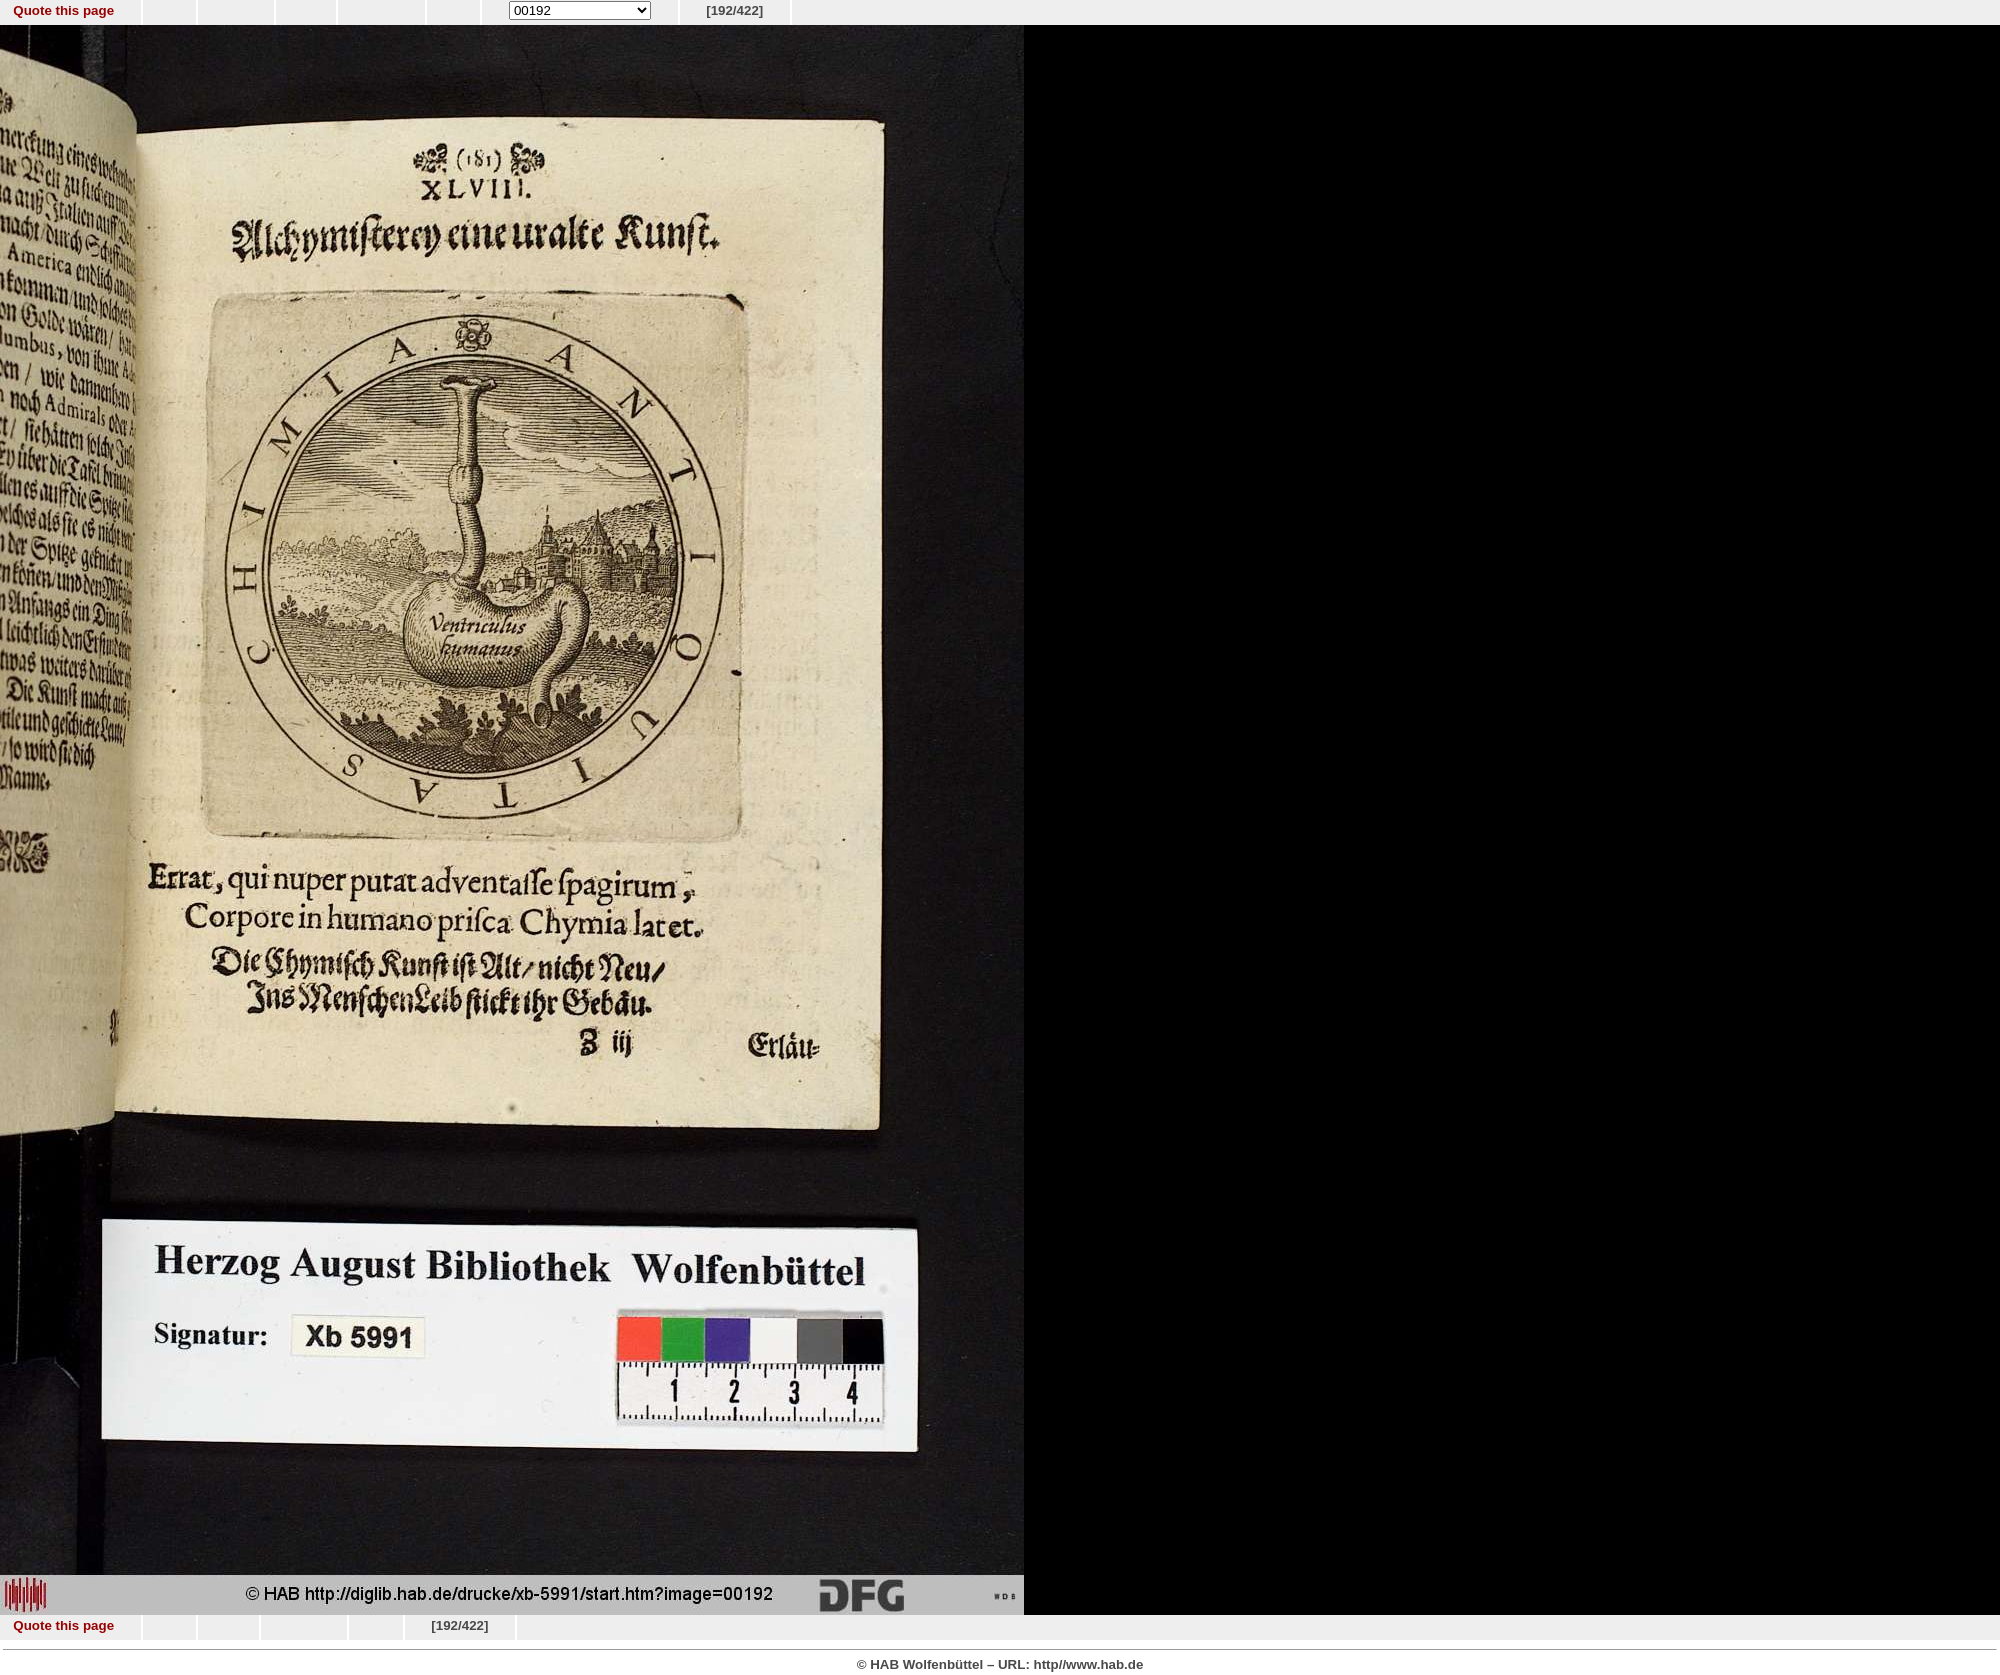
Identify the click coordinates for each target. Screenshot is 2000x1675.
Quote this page (63, 10)
